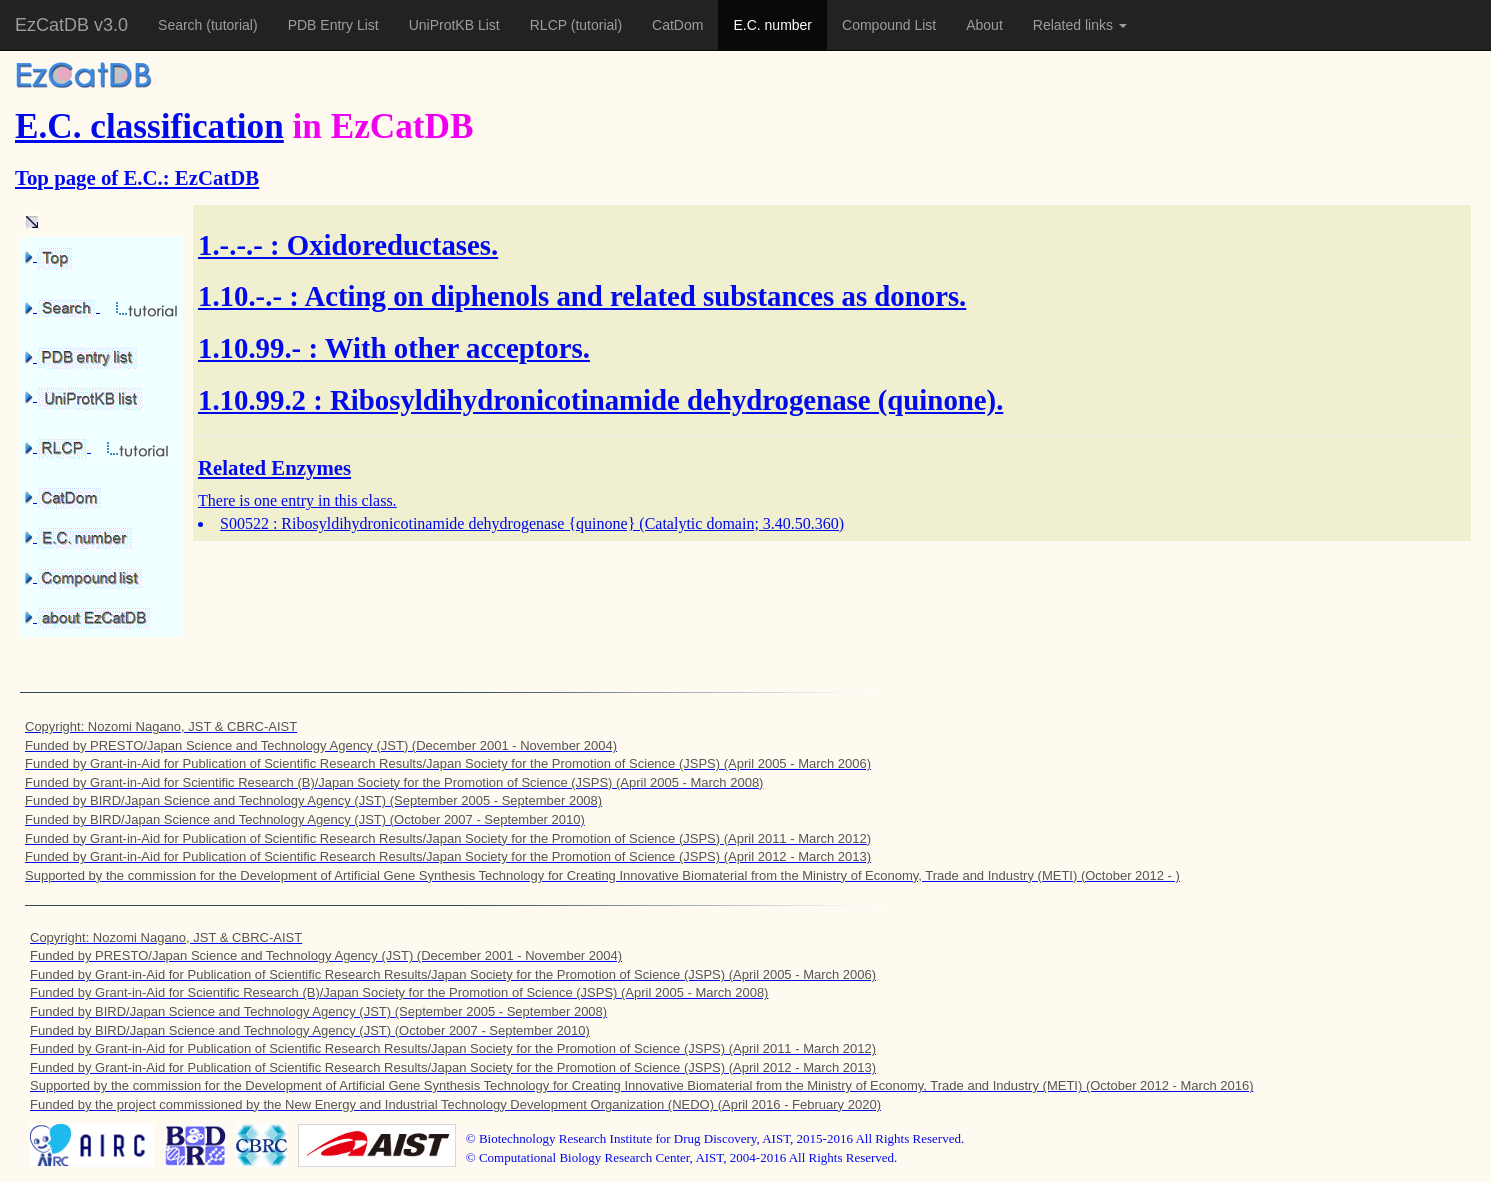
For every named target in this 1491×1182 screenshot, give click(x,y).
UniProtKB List (454, 25)
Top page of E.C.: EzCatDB (137, 177)
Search (182, 25)
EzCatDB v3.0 (71, 25)
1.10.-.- (240, 296)
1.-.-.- (230, 245)
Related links (1080, 25)
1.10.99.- (249, 348)
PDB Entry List (333, 25)
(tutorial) (231, 25)
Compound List (889, 25)
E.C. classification (149, 126)
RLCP (550, 25)
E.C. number (772, 25)
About (984, 25)
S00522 (244, 523)
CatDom (677, 25)
